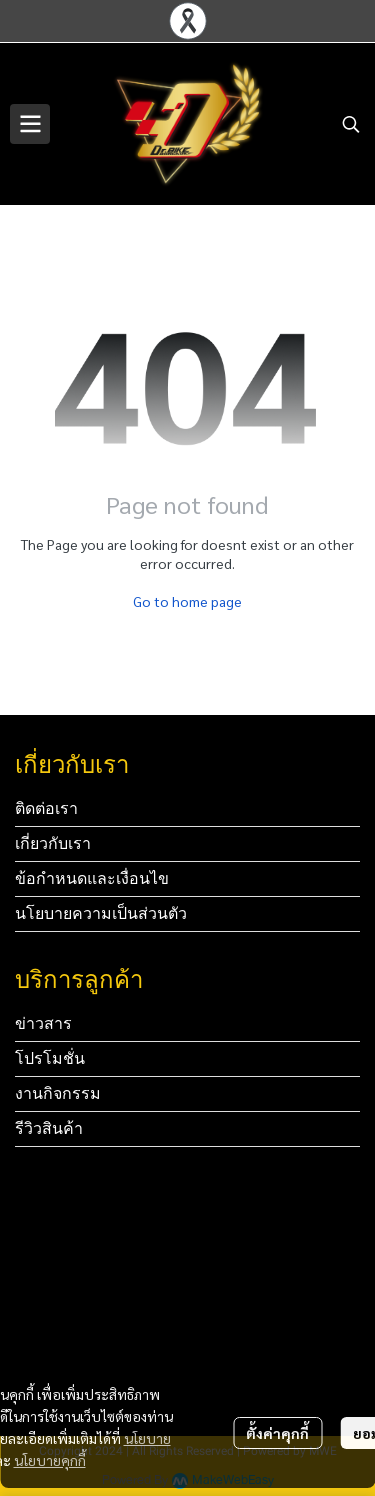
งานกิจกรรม (58, 1093)
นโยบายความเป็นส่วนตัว (101, 913)
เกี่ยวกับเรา (53, 843)
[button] (351, 124)
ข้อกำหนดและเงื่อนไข (92, 878)
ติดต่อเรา (46, 808)
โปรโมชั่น (50, 1058)
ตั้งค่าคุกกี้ (277, 1433)
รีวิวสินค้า (49, 1128)
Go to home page (187, 601)
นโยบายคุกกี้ (50, 1460)
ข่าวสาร (43, 1023)
